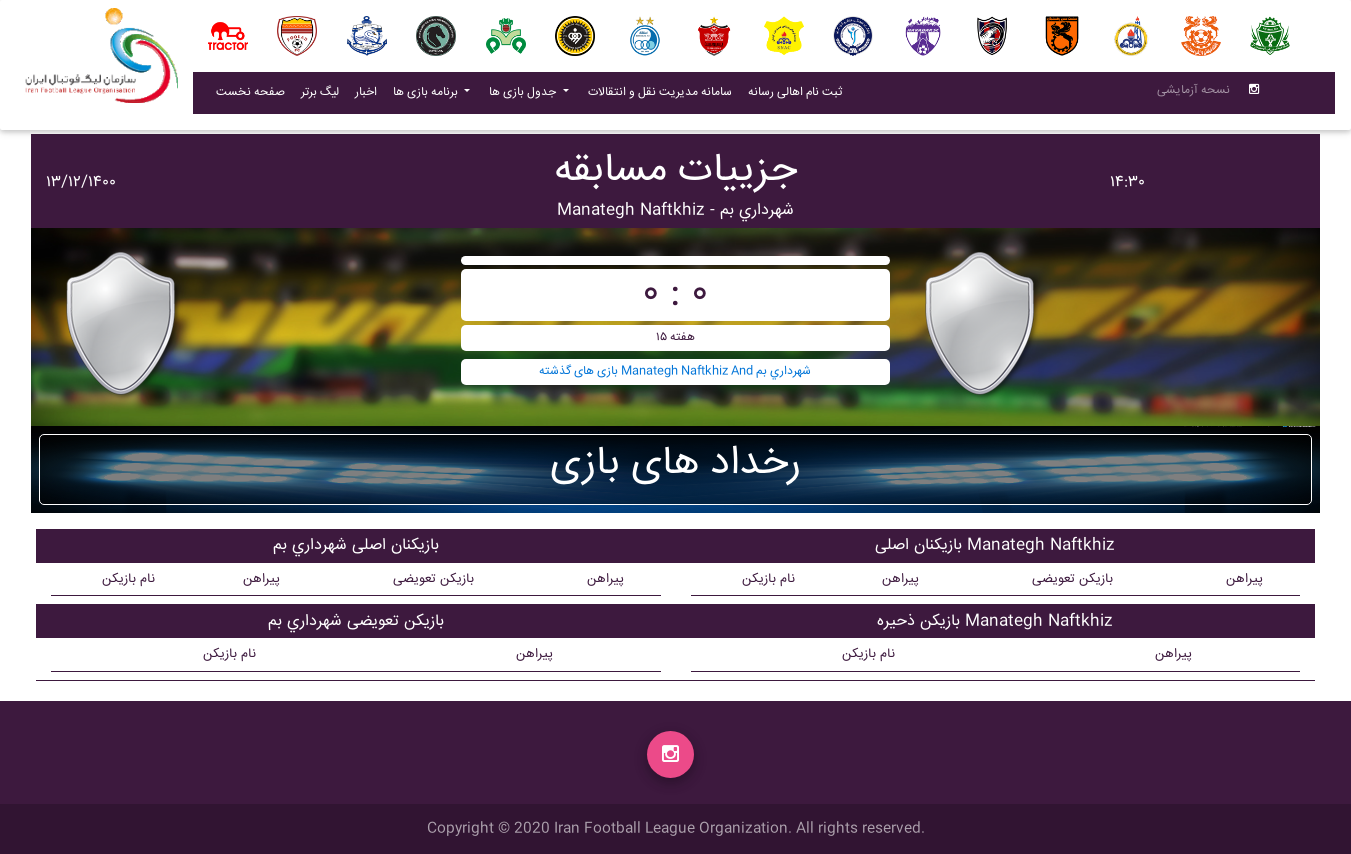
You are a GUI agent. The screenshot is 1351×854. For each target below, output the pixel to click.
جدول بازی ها (524, 96)
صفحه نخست (250, 96)
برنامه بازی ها (427, 96)
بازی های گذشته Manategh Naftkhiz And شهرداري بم (675, 371)
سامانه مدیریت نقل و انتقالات (664, 96)
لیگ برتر (320, 96)
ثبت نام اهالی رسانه (799, 96)
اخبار (370, 96)
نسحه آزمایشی (1193, 94)
